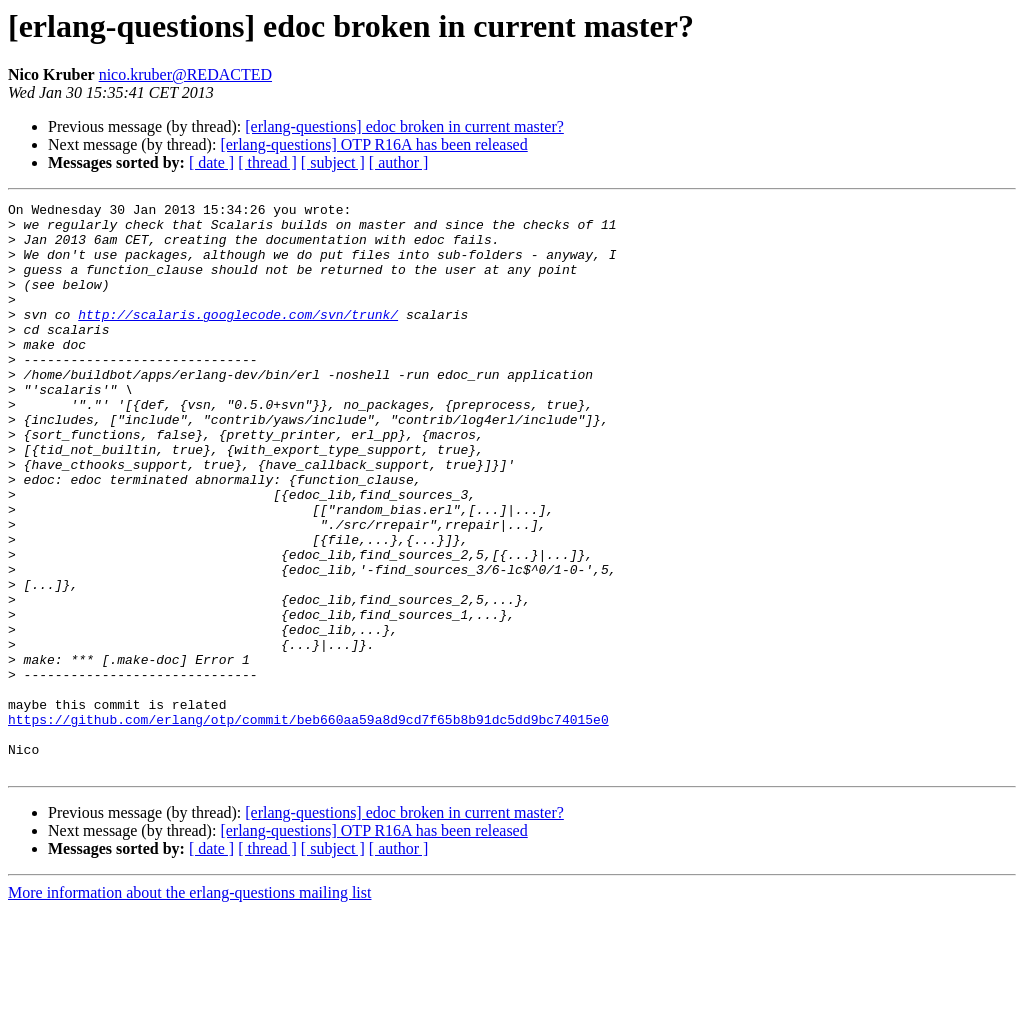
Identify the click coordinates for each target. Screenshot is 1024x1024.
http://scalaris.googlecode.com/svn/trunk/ (238, 338)
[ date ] (211, 162)
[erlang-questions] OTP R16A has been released (373, 144)
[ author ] (399, 162)
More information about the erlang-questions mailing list (189, 1006)
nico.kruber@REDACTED (185, 74)
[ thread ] (267, 162)
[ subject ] (333, 162)
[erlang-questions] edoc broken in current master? (404, 126)
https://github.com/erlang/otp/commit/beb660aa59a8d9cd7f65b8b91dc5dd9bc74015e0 (308, 824)
